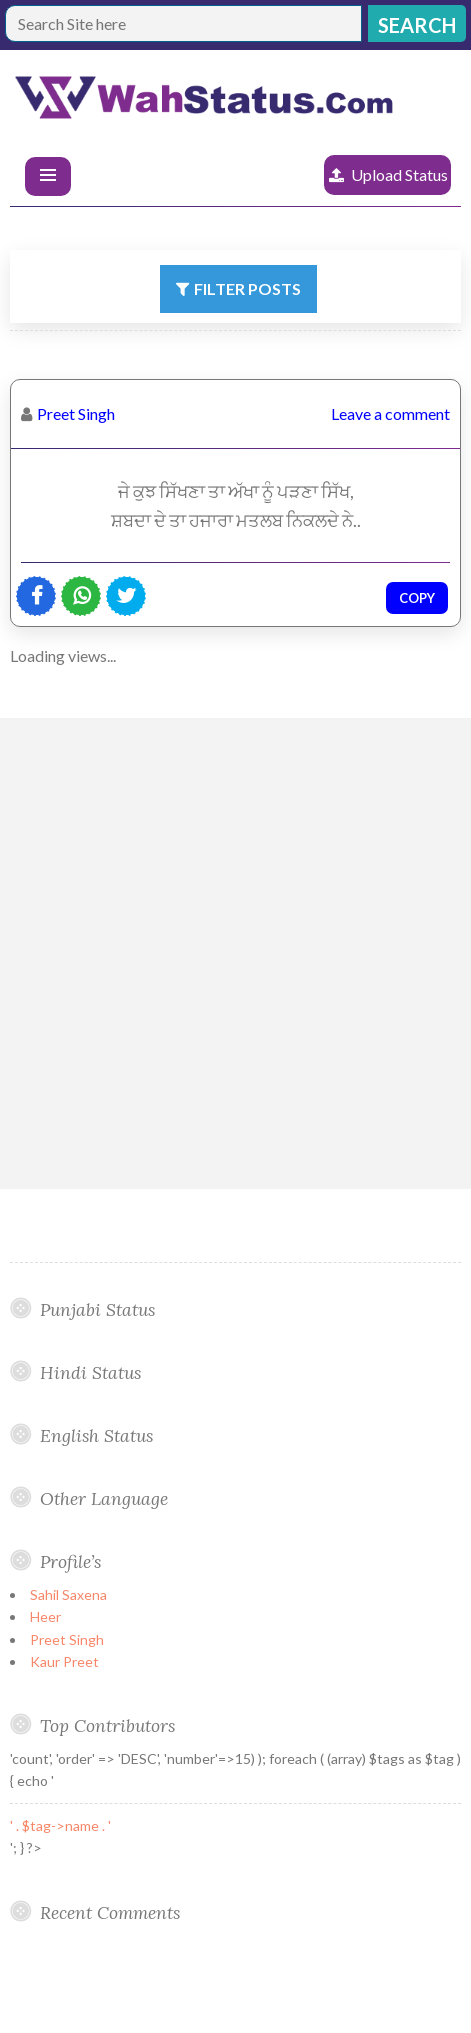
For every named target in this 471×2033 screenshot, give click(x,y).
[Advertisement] (235, 953)
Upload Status (399, 174)
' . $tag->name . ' (60, 1825)
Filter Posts (247, 288)
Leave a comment (390, 413)
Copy (417, 598)
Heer (45, 1616)
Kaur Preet (64, 1661)
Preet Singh (76, 413)
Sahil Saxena (68, 1594)
